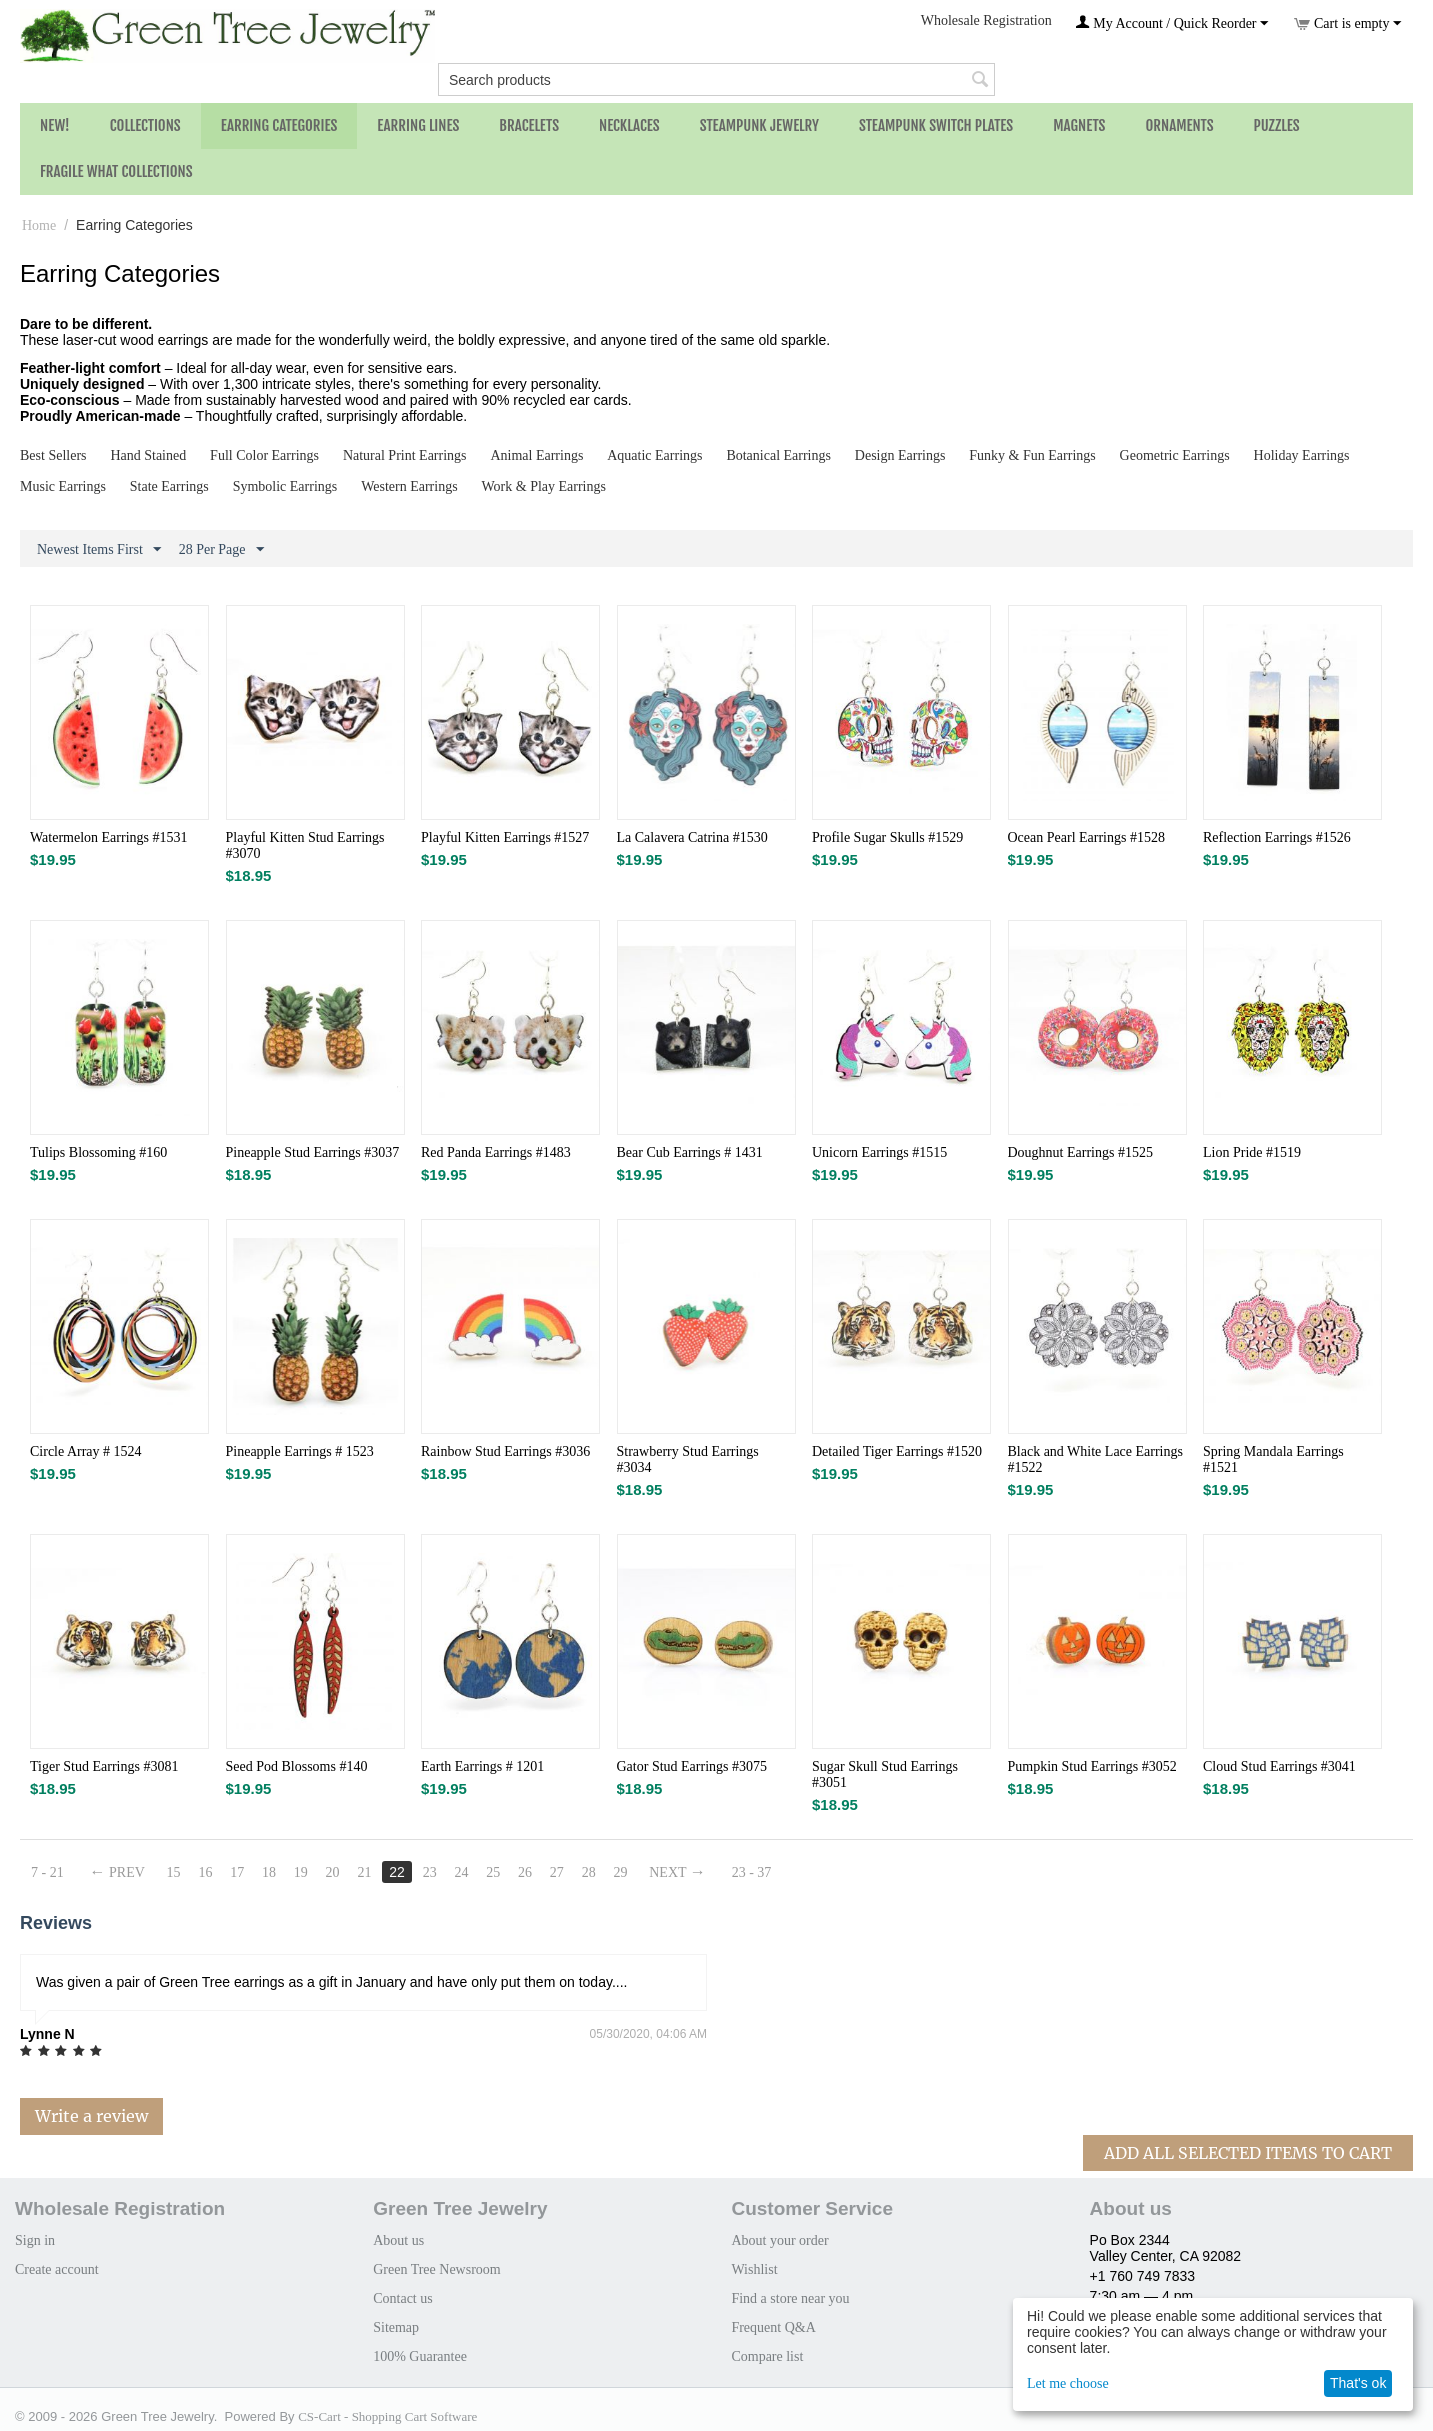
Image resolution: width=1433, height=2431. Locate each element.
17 (238, 1872)
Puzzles (1277, 125)
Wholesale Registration (986, 20)
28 (590, 1872)
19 (301, 1872)
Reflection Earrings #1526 (1277, 837)
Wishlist (754, 2269)
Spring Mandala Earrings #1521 (1273, 1459)
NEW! (55, 125)
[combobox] (716, 79)
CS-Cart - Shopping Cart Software (387, 2416)
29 (622, 1872)
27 (558, 1872)
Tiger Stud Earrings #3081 (104, 1766)
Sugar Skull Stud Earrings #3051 (885, 1774)
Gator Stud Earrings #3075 (692, 1766)
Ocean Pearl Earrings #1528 (1086, 837)
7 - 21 (47, 1872)
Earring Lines (418, 125)
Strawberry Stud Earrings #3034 (688, 1459)
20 (333, 1872)
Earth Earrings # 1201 (482, 1766)
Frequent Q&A (773, 2327)
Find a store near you (790, 2298)
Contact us (403, 2298)
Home (39, 225)
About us (398, 2240)
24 (462, 1872)
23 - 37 (753, 1872)
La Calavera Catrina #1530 (692, 837)
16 (206, 1872)
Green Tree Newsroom (437, 2269)
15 (174, 1872)
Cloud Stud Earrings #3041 (1279, 1766)
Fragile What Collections (116, 171)
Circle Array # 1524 (86, 1451)
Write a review (91, 2116)
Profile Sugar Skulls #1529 (887, 837)
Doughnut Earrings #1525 (1080, 1152)
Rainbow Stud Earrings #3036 (505, 1451)
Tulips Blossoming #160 (98, 1152)
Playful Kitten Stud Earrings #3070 (305, 845)
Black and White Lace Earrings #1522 (1095, 1459)
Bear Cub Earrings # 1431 (690, 1152)
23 (430, 1872)
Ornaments (1179, 125)
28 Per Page (221, 550)
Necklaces (629, 125)
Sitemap (396, 2327)
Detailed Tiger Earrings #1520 (897, 1451)
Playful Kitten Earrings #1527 (505, 837)
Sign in (35, 2240)
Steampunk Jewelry (759, 125)
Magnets (1079, 125)
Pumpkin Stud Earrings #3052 (1092, 1766)
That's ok (1358, 2383)
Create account (57, 2269)
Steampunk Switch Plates (936, 125)
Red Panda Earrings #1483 (496, 1152)
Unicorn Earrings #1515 (879, 1152)
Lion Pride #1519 (1252, 1152)
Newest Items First (99, 550)
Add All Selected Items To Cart (1248, 2153)
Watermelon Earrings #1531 (109, 837)
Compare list (767, 2356)
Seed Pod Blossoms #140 (297, 1766)
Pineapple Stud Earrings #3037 (313, 1152)
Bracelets (529, 125)
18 (269, 1872)
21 (365, 1872)
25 (494, 1872)
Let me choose (1068, 2383)
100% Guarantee (420, 2356)
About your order (779, 2240)
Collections (145, 125)
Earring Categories (279, 125)
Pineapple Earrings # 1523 (300, 1451)
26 (526, 1872)
